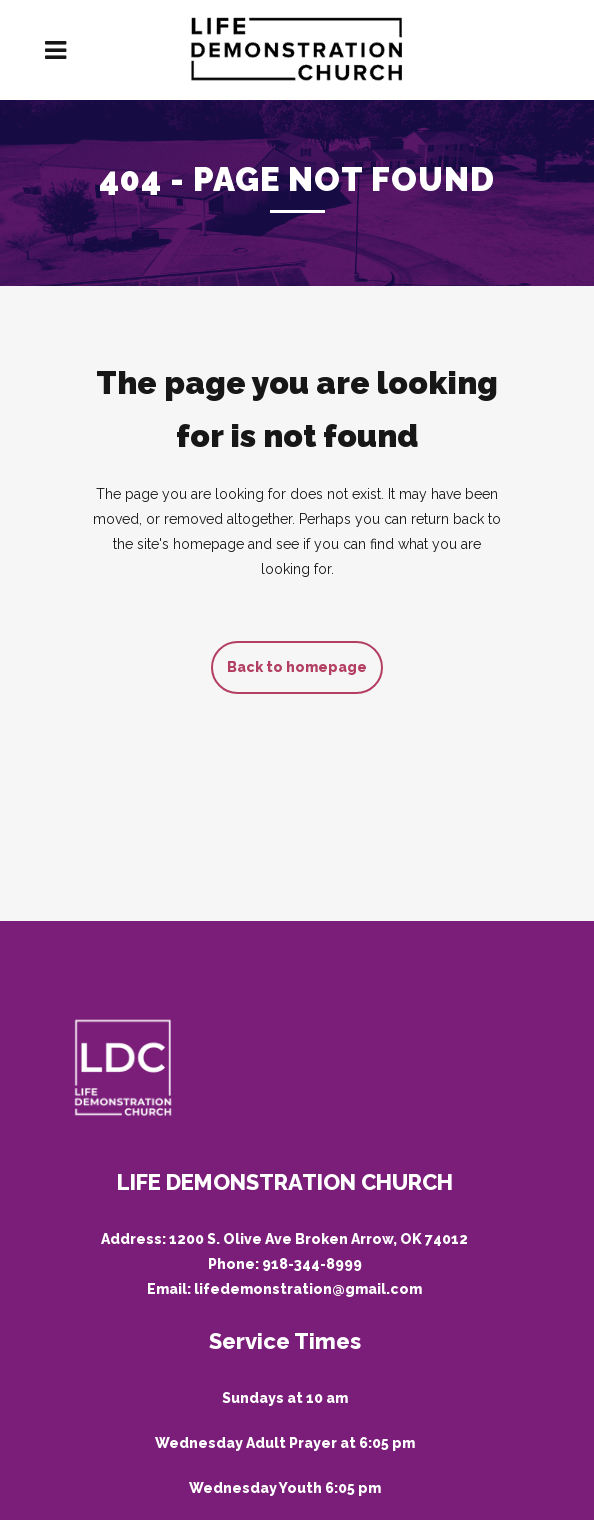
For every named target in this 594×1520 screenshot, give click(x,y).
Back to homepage (297, 667)
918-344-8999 (312, 1264)
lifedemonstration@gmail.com (308, 1289)
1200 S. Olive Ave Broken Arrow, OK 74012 (318, 1239)
